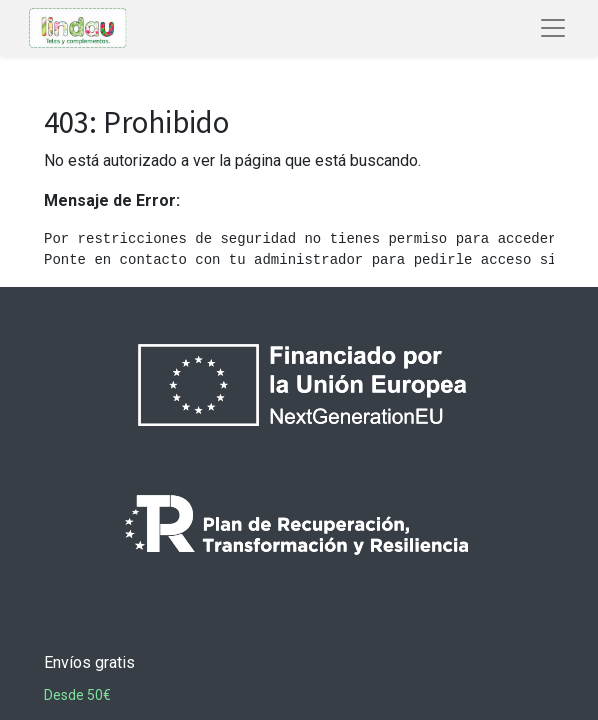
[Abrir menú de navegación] (553, 28)
